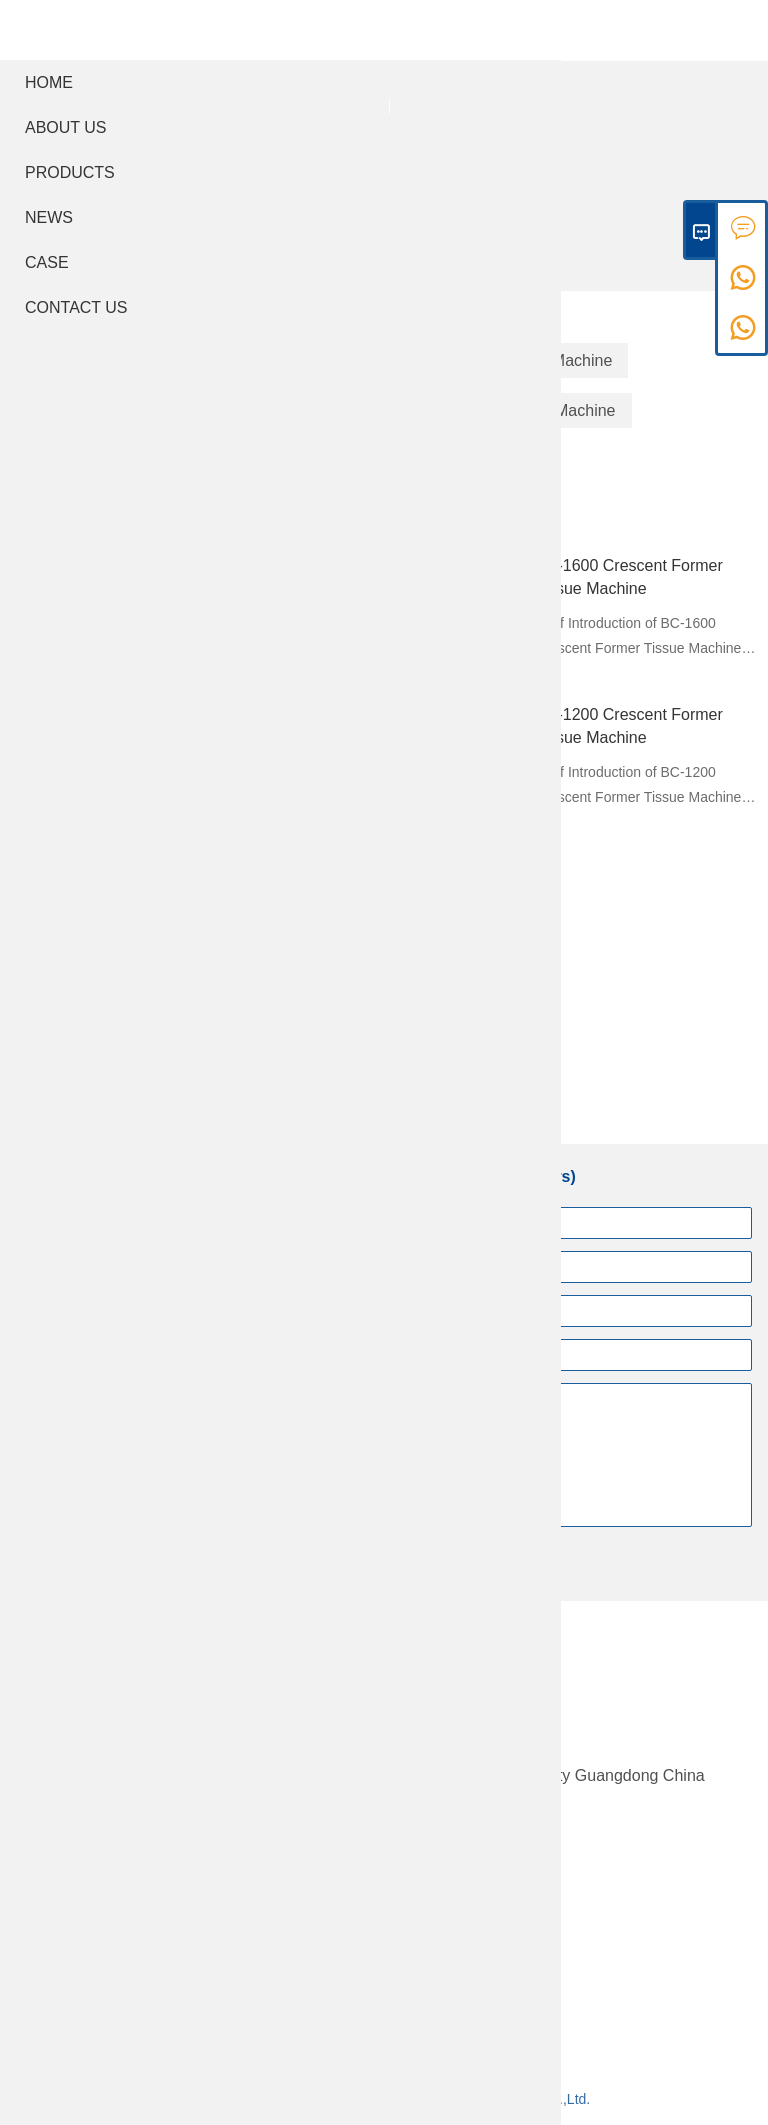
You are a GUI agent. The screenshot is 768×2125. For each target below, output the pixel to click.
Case (47, 262)
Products (70, 172)
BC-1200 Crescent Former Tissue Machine (629, 726)
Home (49, 82)
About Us (66, 127)
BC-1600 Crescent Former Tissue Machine (629, 577)
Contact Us (76, 307)
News (49, 217)
